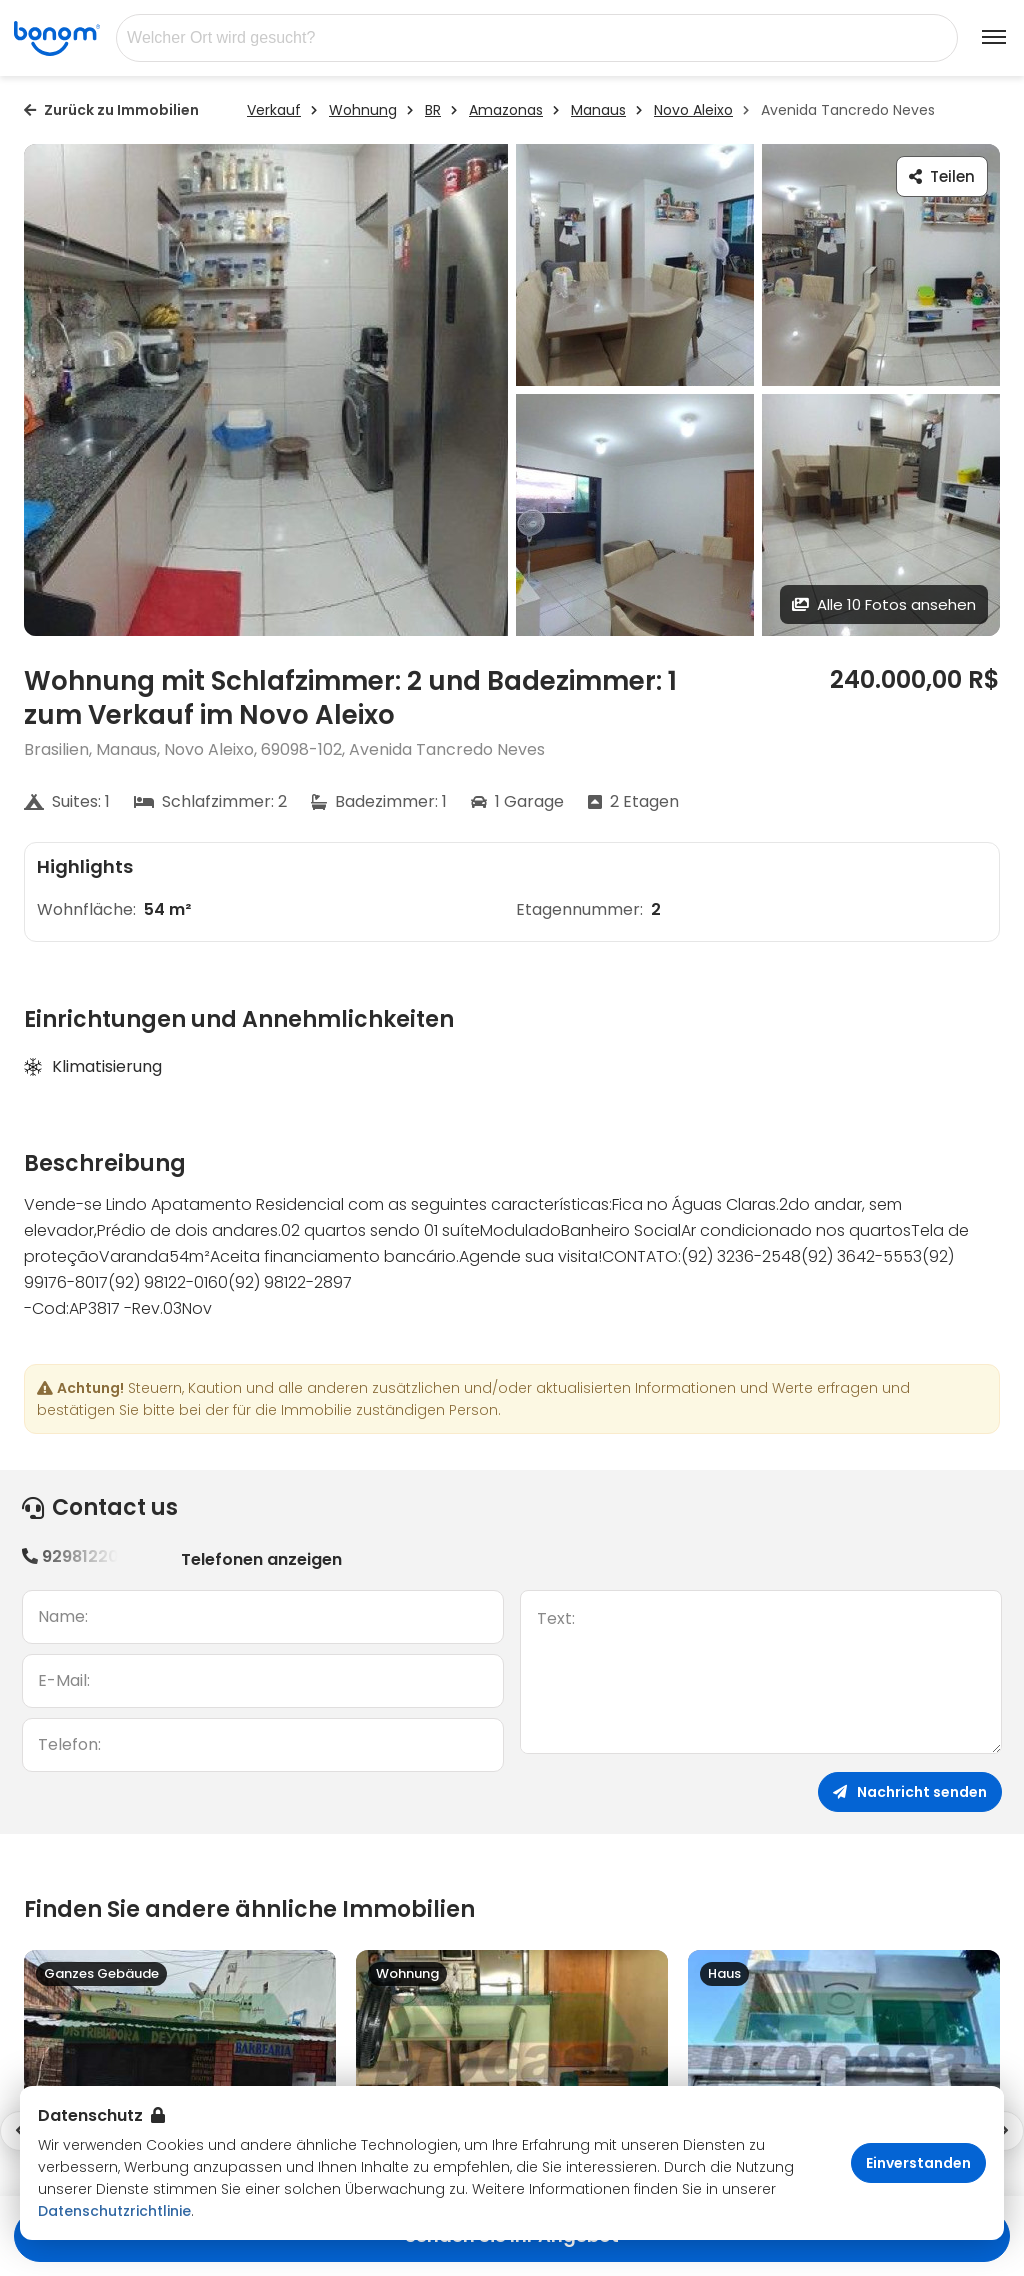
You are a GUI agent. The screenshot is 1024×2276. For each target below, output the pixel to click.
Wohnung (363, 110)
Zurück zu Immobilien (111, 110)
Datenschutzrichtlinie (114, 2211)
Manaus (598, 110)
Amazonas (506, 110)
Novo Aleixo (693, 110)
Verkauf (274, 110)
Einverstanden (918, 2163)
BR (433, 110)
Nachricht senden (910, 1792)
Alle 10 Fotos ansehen (884, 604)
